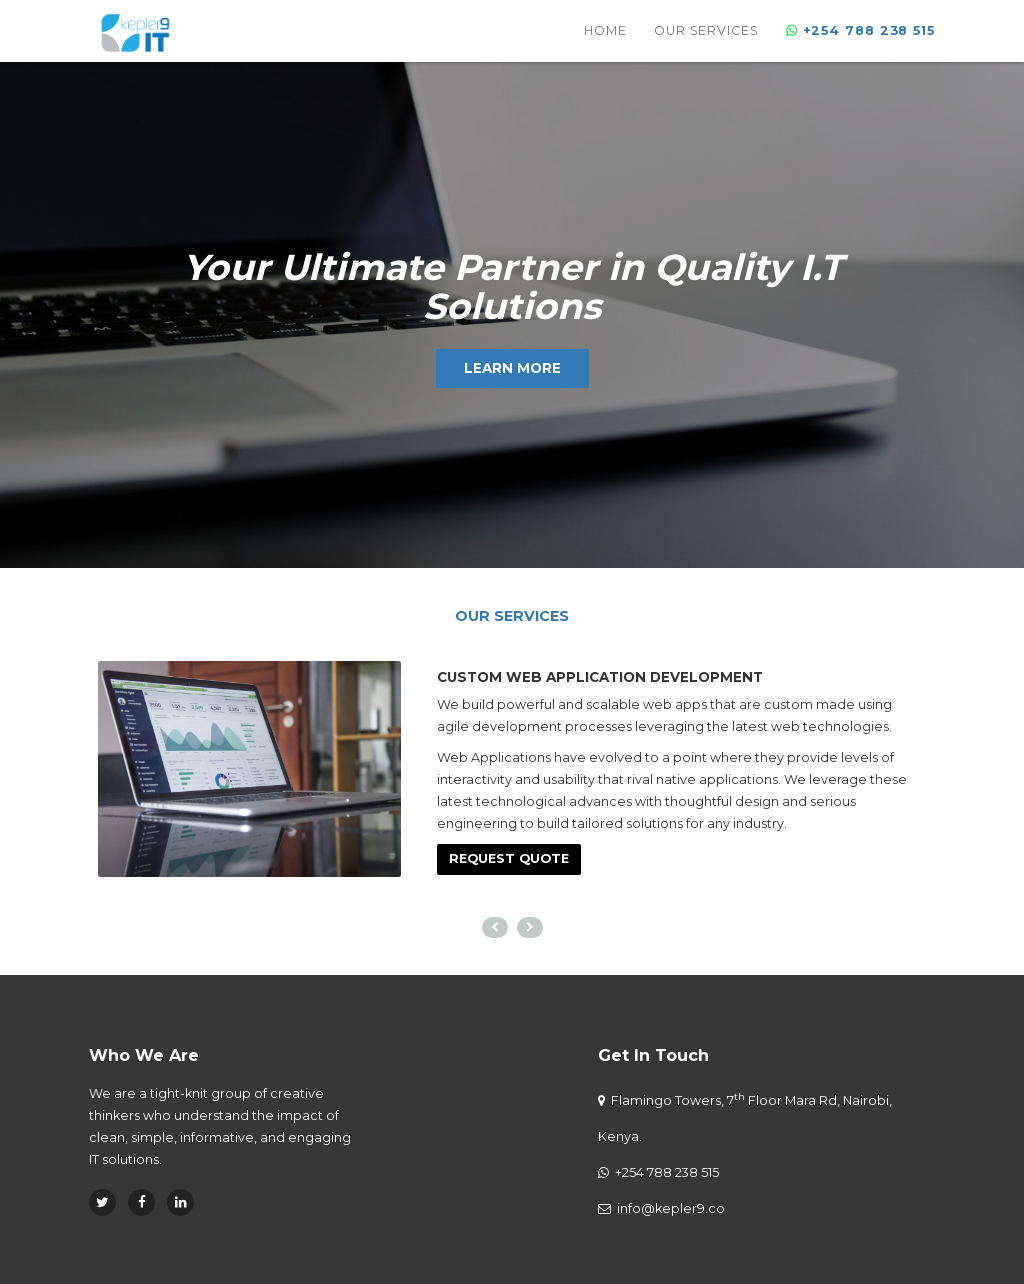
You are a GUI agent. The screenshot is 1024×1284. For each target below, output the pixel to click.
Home (605, 44)
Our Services (706, 44)
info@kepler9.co (671, 1208)
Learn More (512, 368)
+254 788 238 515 (665, 1172)
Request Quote (509, 858)
